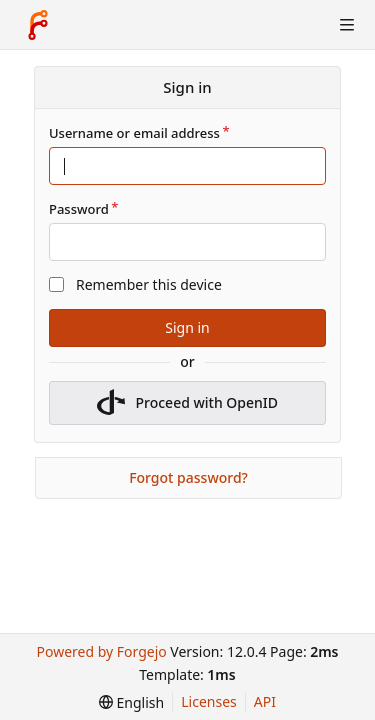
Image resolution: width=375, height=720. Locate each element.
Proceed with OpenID (187, 403)
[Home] (38, 25)
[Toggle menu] (347, 25)
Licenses (209, 701)
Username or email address (134, 133)
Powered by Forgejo (101, 651)
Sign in (187, 327)
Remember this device (149, 284)
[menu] (131, 702)
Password (79, 209)
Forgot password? (188, 477)
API (265, 701)
